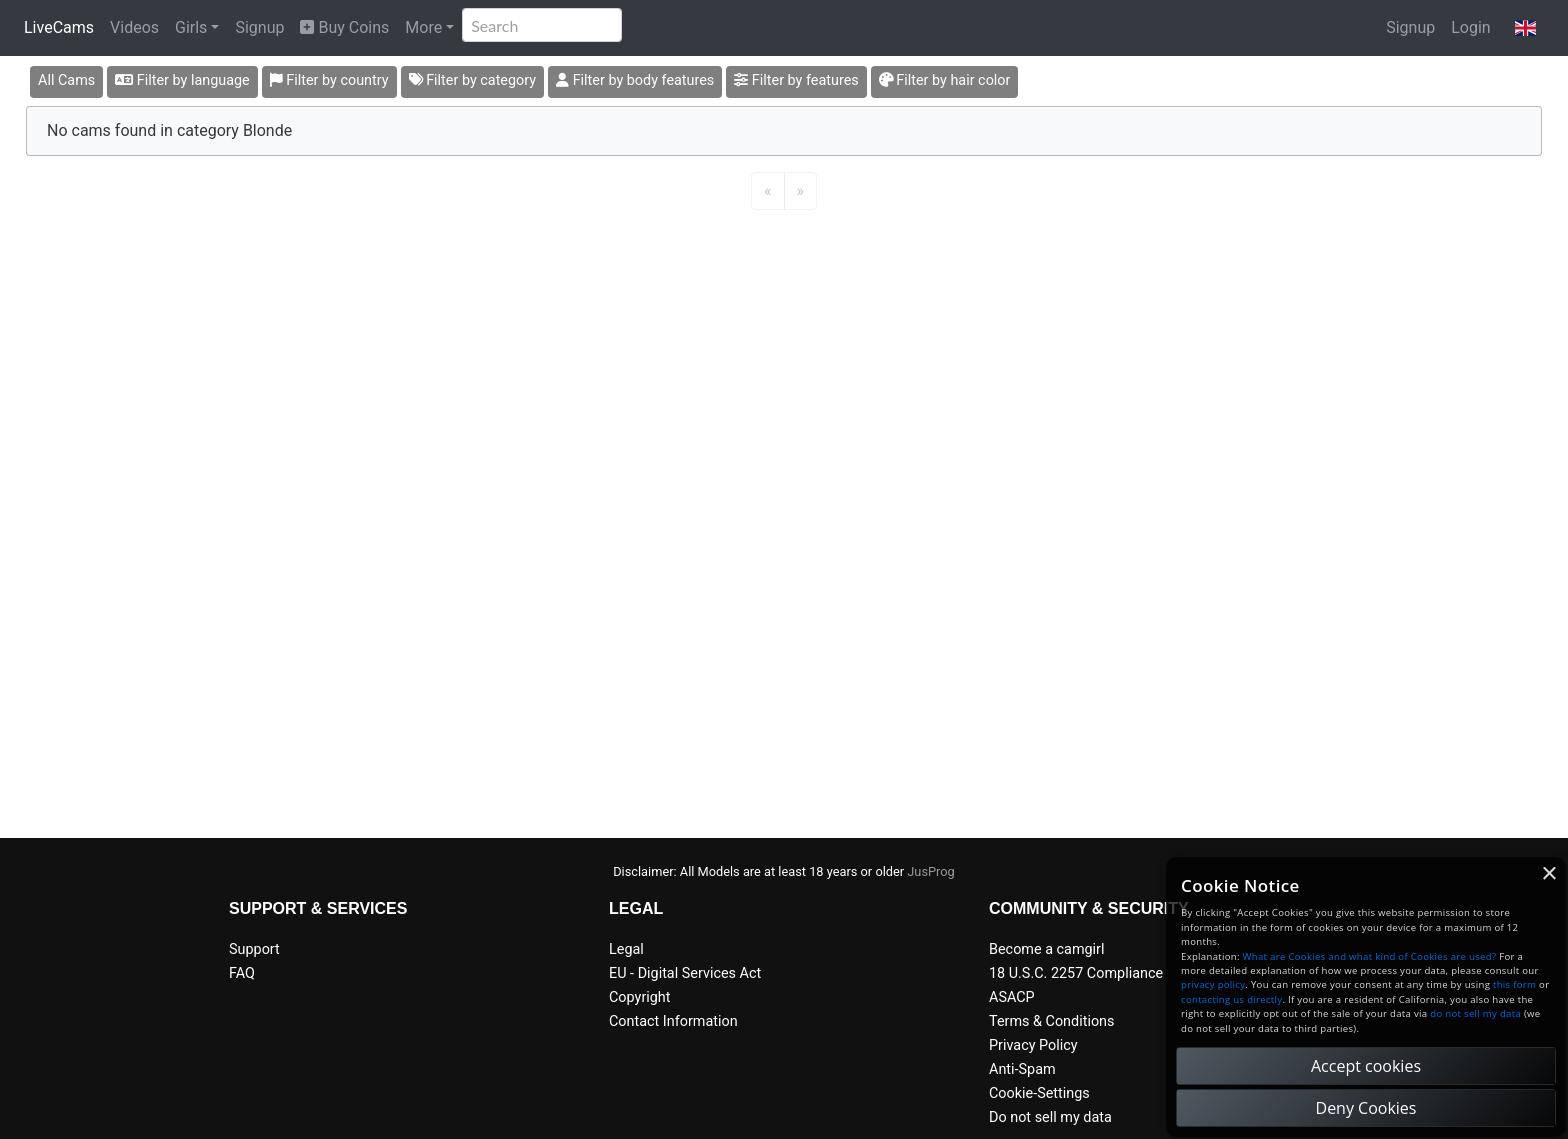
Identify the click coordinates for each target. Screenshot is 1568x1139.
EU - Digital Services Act (685, 973)
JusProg (931, 871)
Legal (626, 949)
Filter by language (182, 80)
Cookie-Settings (1039, 1093)
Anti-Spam (1022, 1069)
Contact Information (673, 1021)
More (423, 27)
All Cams (66, 80)
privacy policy (1213, 984)
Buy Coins (344, 27)
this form (1514, 984)
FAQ (242, 973)
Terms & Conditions (1051, 1021)
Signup (259, 27)
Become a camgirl (1047, 949)
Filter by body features (635, 80)
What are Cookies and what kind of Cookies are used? (1370, 956)
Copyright (639, 997)
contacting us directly (1231, 999)
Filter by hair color (945, 80)
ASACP (1012, 997)
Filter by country (329, 80)
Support (254, 949)
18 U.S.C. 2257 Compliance (1076, 973)
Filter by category (473, 80)
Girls (191, 27)
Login (1470, 27)
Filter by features (796, 80)
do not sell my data (1475, 1013)
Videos (134, 27)
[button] (1525, 28)
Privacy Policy (1033, 1045)
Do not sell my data (1050, 1117)
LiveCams (59, 27)
